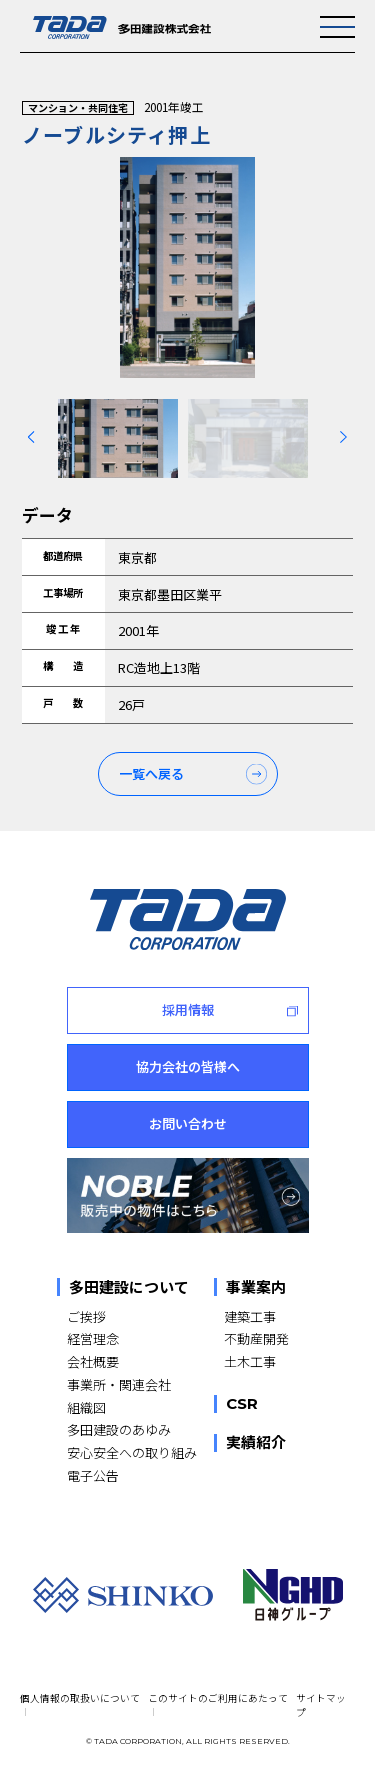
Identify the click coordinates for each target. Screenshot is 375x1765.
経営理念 (93, 1338)
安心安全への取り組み (132, 1452)
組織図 (86, 1407)
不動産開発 (256, 1338)
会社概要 (93, 1361)
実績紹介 (256, 1443)
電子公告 (93, 1475)
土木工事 (250, 1361)
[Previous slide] (31, 437)
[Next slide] (343, 437)
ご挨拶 (86, 1316)
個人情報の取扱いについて (80, 1698)
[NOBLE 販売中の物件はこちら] (188, 1195)
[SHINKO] (123, 1594)
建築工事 (250, 1316)
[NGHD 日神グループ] (293, 1595)
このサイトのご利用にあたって (218, 1698)
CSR (242, 1404)
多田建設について (129, 1287)
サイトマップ (321, 1705)
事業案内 (256, 1287)
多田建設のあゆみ (119, 1429)
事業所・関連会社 (119, 1384)
